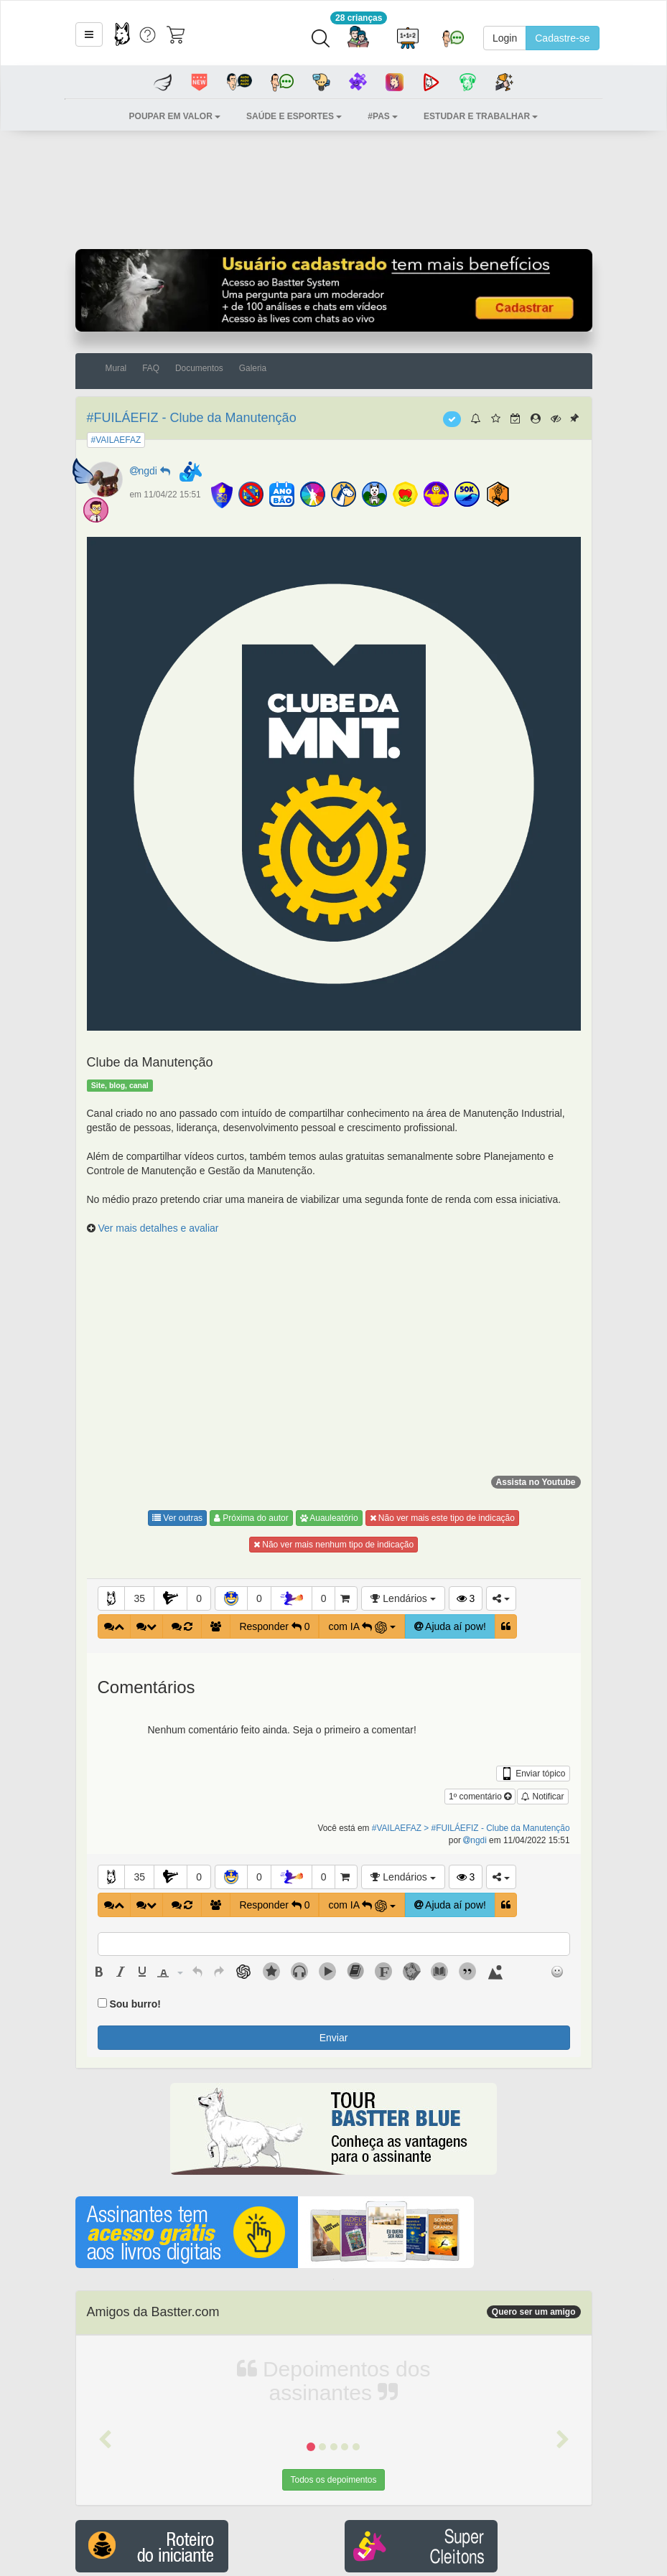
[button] (105, 2202)
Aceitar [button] (538, 2552)
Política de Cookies (613, 2526)
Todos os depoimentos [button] (333, 2242)
